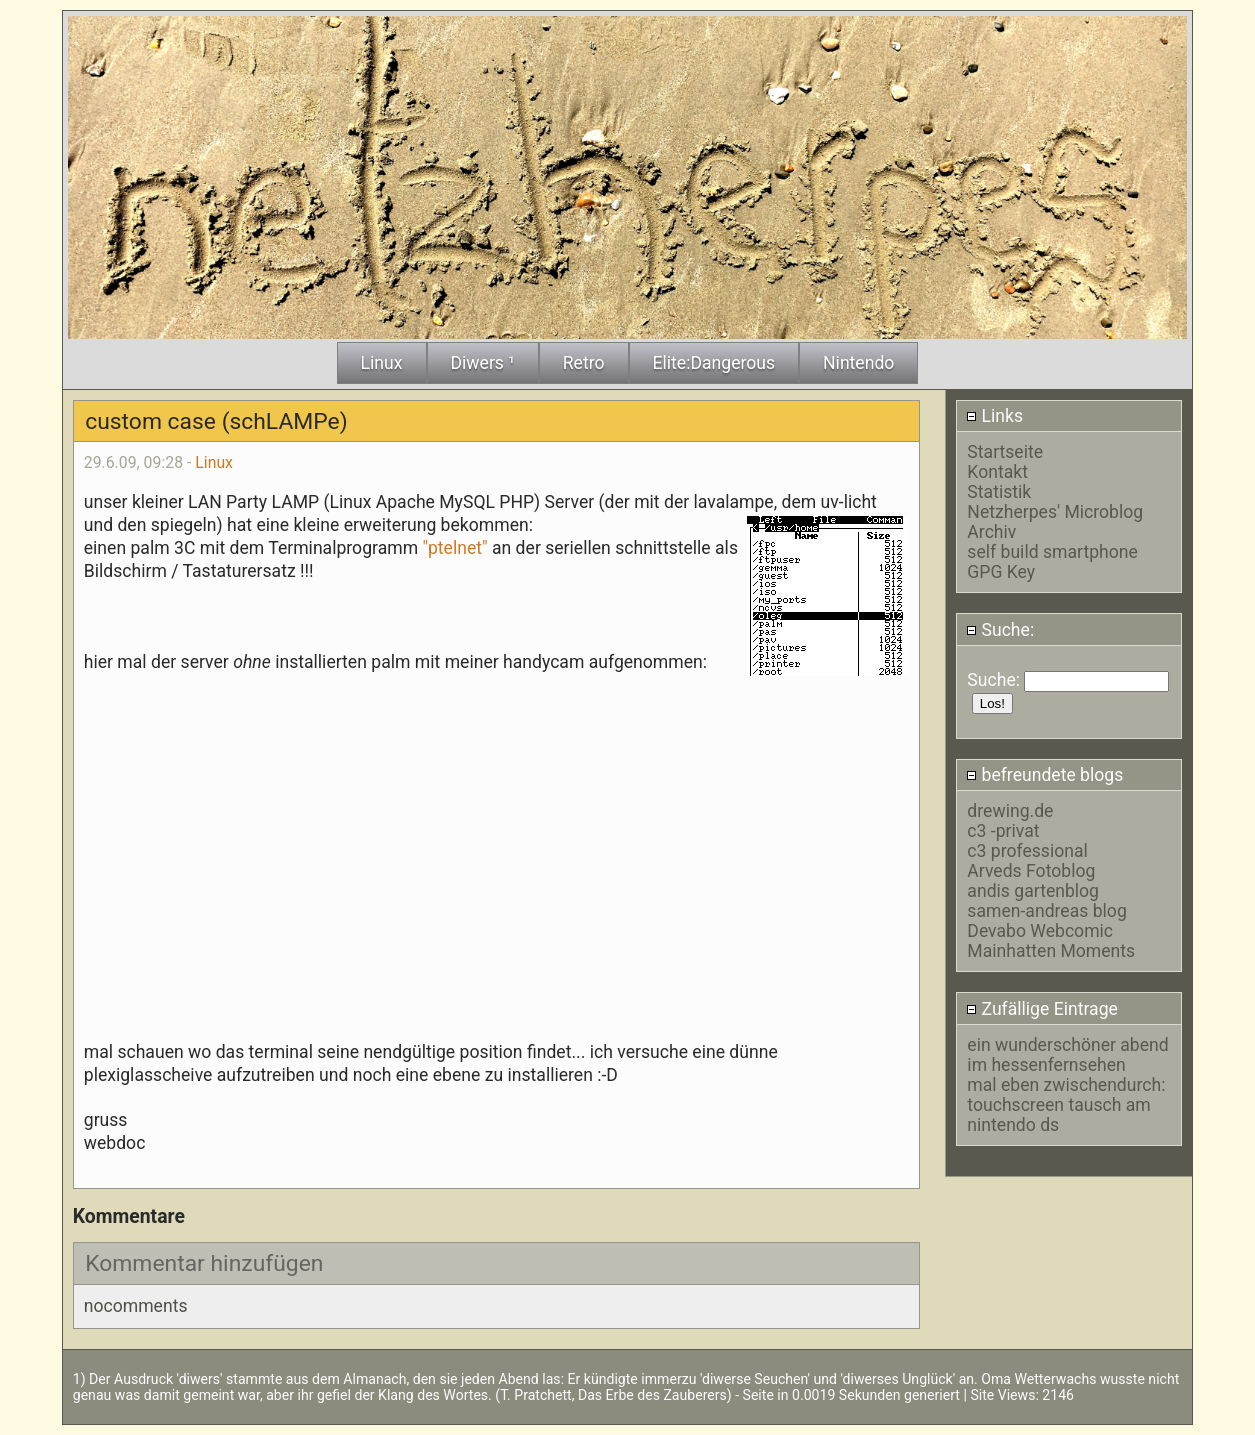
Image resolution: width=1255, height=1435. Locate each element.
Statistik (999, 492)
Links (994, 416)
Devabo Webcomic (1040, 931)
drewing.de (1010, 811)
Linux (214, 462)
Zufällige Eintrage (1042, 1009)
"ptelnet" (454, 548)
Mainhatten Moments (1051, 951)
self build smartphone (1052, 552)
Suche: (1000, 630)
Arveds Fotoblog (1031, 871)
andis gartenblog (1033, 891)
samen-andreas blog (1046, 911)
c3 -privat (1003, 831)
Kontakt (997, 472)
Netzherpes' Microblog (1055, 512)
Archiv (991, 532)
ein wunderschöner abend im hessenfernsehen (1067, 1055)
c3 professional (1027, 851)
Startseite (1005, 452)
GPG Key (1001, 572)
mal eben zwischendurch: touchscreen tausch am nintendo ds (1066, 1105)
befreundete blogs (1044, 775)
